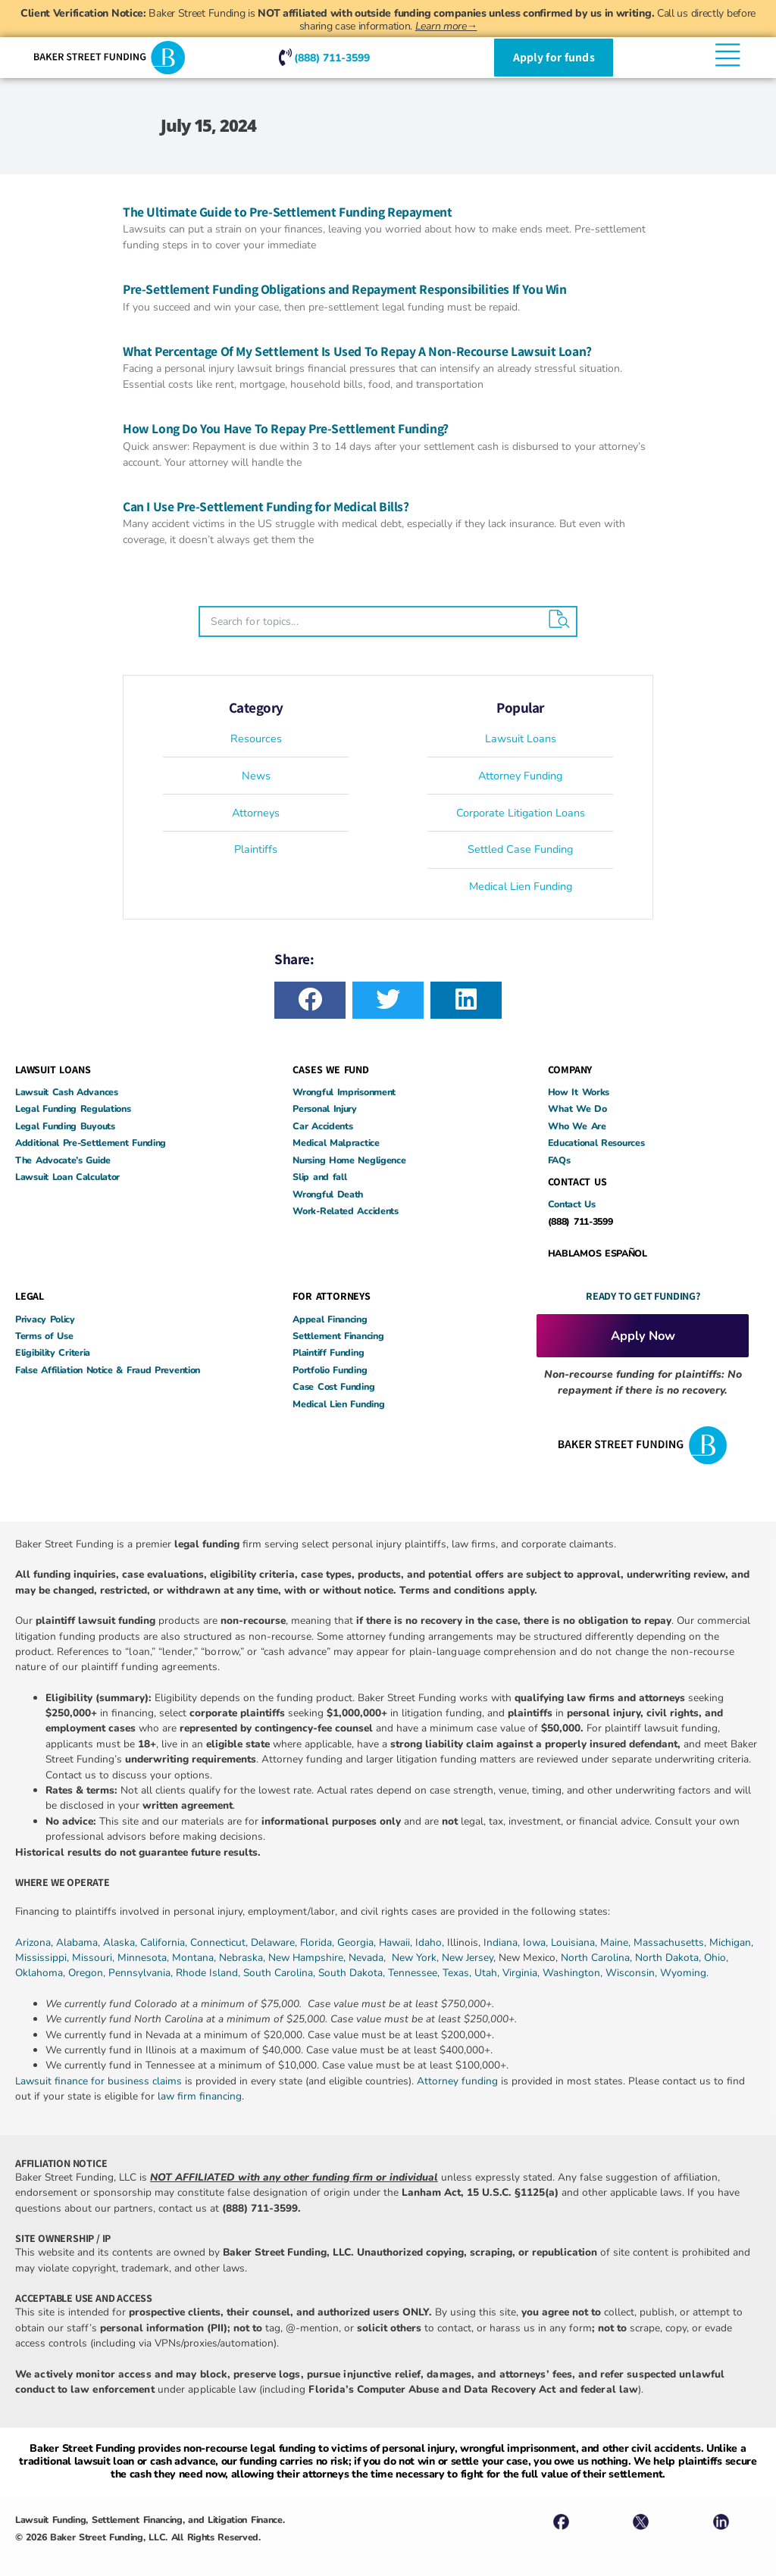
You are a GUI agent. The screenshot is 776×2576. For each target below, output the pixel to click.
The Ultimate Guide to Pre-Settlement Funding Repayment (289, 211)
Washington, (574, 1973)
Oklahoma (39, 1973)
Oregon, (88, 1973)
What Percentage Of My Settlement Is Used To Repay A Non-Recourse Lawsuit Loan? (357, 351)
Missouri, (94, 1957)
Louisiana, (575, 1942)
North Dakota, (668, 1957)
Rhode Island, (208, 1973)
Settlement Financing (338, 1335)
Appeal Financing (330, 1319)
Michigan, (731, 1942)
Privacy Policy (45, 1319)
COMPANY (570, 1069)
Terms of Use (44, 1335)
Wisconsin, (632, 1973)
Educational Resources (596, 1142)
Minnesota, (144, 1957)
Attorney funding (457, 2081)
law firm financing (200, 2096)
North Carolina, (598, 1957)
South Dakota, (351, 1973)
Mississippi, (43, 1957)
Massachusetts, (671, 1942)
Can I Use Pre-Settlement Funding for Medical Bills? (266, 505)
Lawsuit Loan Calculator (67, 1176)
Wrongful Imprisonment (344, 1091)
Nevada (366, 1957)
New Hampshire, (307, 1957)
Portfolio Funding (330, 1369)
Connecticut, (220, 1942)
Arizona (33, 1942)
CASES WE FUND (330, 1069)
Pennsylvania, (142, 1973)
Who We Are (577, 1125)
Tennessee (412, 1973)
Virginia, (522, 1973)
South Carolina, (280, 1973)
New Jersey (467, 1957)
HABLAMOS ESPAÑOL (597, 1253)
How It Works (578, 1091)
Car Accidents (322, 1125)
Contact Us (572, 1203)
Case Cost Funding (333, 1386)
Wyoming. (684, 1973)
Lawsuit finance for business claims (98, 2081)
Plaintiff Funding (328, 1352)
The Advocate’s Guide (63, 1160)
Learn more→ (446, 26)
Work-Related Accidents (345, 1210)
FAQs (559, 1160)
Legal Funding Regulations (73, 1108)
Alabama (77, 1942)
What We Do (577, 1108)
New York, (417, 1957)
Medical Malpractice (336, 1142)
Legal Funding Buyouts (65, 1125)
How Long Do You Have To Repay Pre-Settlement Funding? (286, 428)
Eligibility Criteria (52, 1352)
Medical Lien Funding (338, 1403)
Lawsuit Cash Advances (66, 1091)
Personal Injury (325, 1108)
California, (165, 1942)
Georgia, (358, 1942)
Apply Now (643, 1335)
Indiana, (503, 1942)
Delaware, (275, 1942)
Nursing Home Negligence (349, 1160)
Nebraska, (243, 1957)
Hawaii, (397, 1942)
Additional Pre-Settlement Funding (90, 1142)
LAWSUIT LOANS (52, 1069)
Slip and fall (319, 1176)
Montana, (195, 1957)
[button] (310, 1000)
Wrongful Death (328, 1194)
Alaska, (121, 1942)
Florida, (318, 1942)
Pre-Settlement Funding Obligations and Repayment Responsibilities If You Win (345, 289)
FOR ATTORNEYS (331, 1296)
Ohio (715, 1957)
